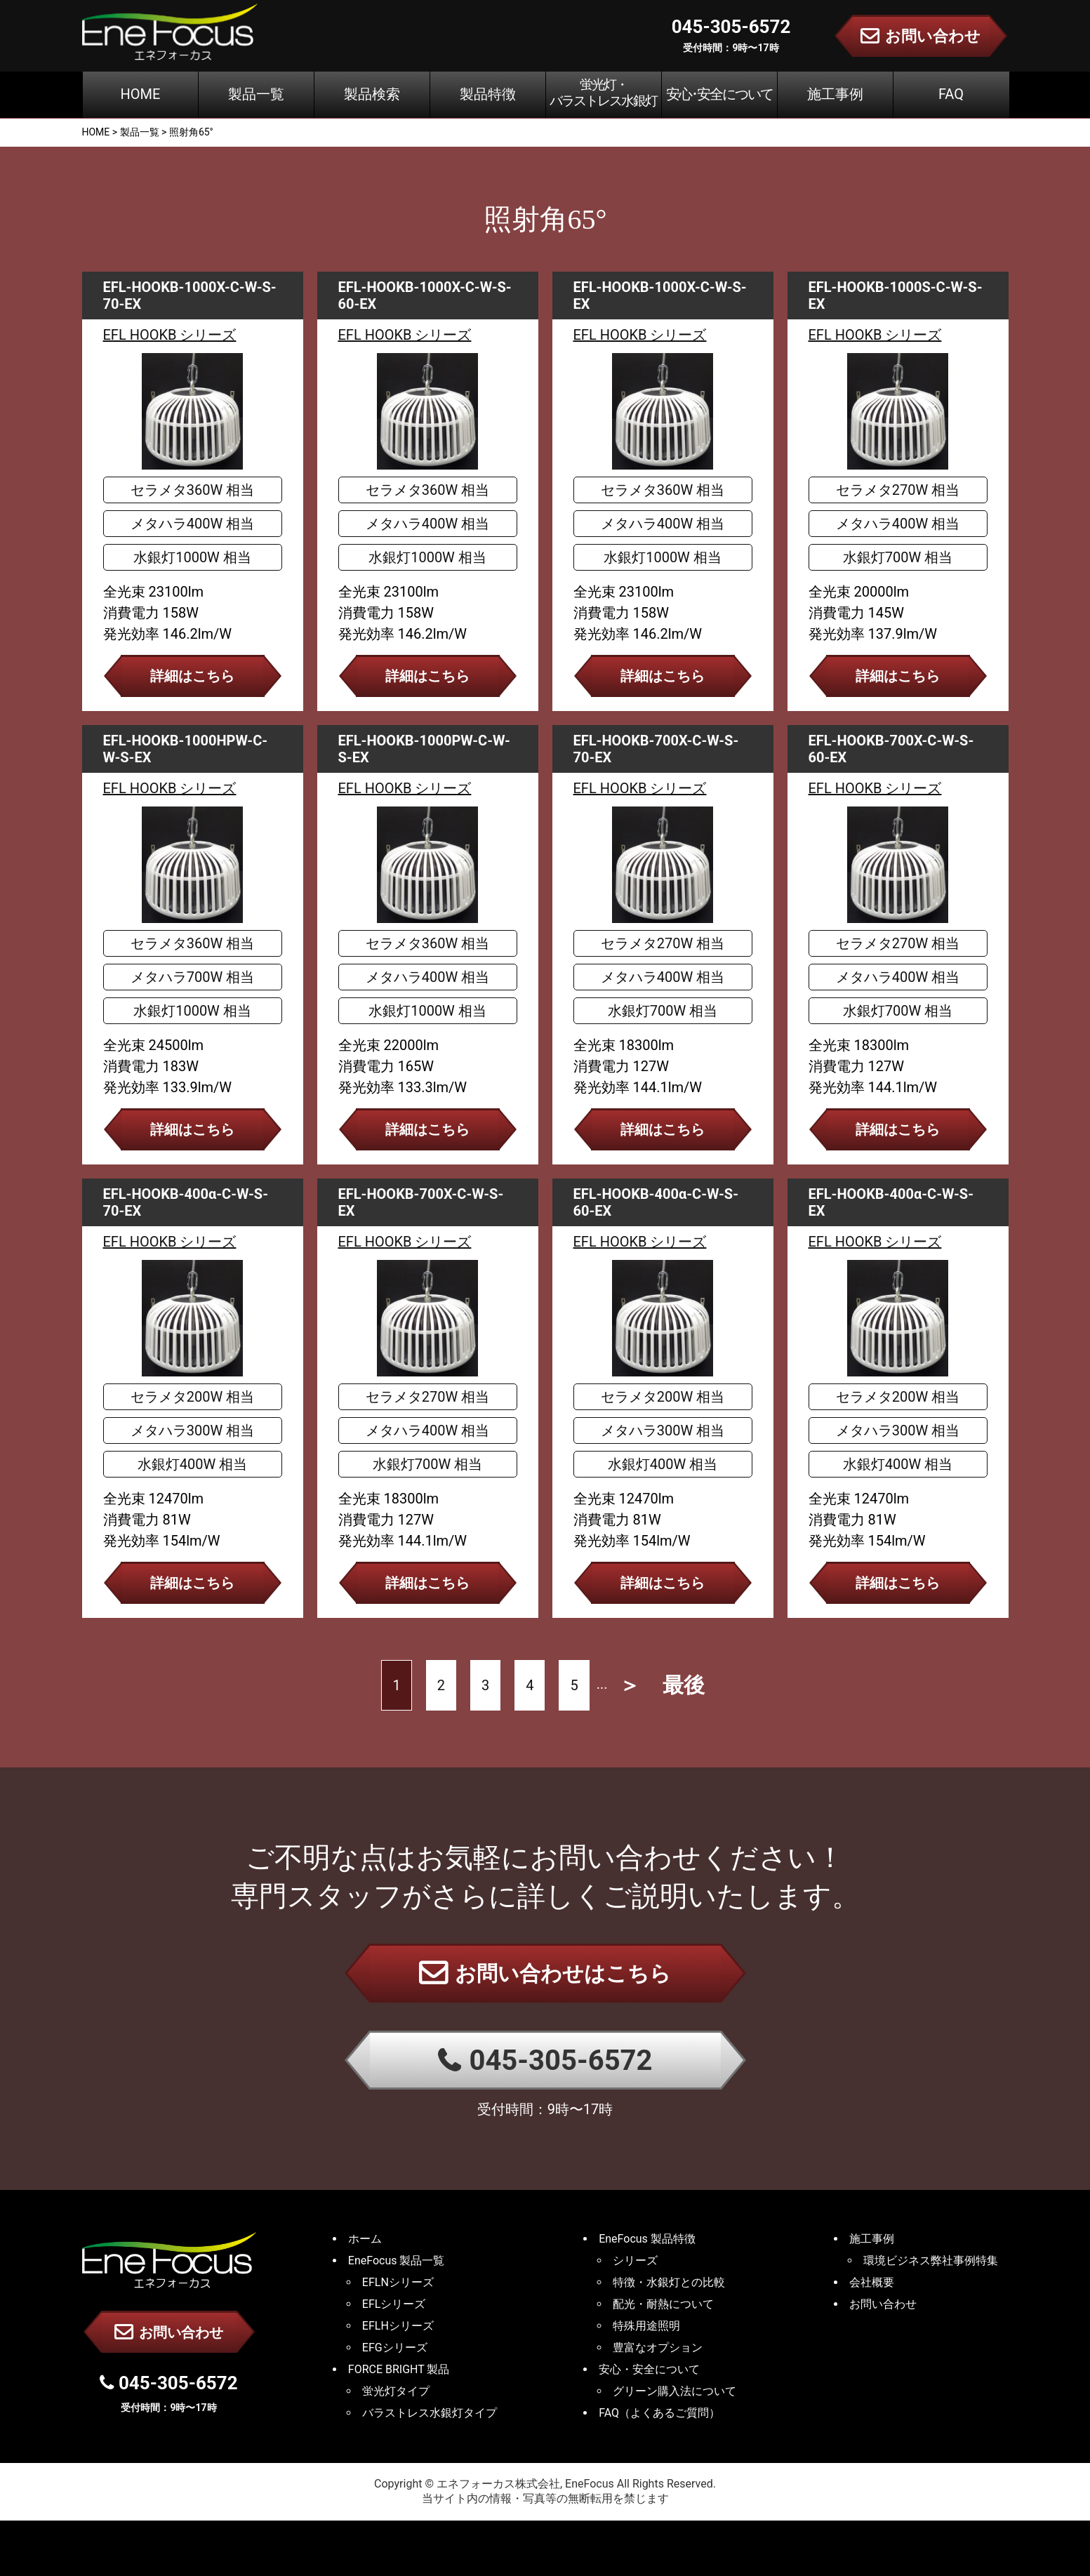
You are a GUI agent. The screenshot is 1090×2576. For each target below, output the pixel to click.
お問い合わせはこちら (545, 1972)
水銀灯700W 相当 (897, 557)
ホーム (365, 2238)
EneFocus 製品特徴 (647, 2238)
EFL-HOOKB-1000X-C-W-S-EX (660, 295)
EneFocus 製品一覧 (396, 2260)
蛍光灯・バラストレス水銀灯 (603, 93)
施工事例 (835, 94)
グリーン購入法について (674, 2391)
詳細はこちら (192, 676)
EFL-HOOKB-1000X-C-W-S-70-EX (190, 295)
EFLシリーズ (394, 2304)
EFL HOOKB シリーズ (170, 334)
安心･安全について (719, 94)
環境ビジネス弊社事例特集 (930, 2260)
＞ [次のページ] (629, 1685)
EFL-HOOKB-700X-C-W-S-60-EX (891, 749)
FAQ (951, 94)
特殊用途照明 (646, 2325)
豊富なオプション (658, 2347)
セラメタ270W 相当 (897, 490)
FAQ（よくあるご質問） (659, 2412)
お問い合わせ (168, 2332)
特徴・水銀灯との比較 (669, 2282)
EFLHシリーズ (398, 2325)
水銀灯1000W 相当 (192, 557)
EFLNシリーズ (398, 2282)
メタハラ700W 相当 (192, 977)
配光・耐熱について (663, 2304)
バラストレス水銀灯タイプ (429, 2412)
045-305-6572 (545, 2060)
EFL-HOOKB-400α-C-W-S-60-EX (656, 1202)
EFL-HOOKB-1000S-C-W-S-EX (896, 295)
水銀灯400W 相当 (192, 1464)
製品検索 (372, 94)
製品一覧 (256, 94)
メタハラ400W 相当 (192, 523)
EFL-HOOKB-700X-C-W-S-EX (421, 1202)
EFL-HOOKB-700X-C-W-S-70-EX (656, 749)
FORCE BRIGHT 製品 (399, 2369)
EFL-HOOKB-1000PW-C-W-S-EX (424, 749)
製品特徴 (488, 94)
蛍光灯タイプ (396, 2391)
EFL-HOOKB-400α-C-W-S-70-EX (186, 1202)
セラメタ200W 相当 (192, 1396)
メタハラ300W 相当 (192, 1430)
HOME (141, 94)
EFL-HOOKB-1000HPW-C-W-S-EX (185, 749)
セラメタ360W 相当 (192, 490)
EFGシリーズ (394, 2347)
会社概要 (871, 2282)
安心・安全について (649, 2369)
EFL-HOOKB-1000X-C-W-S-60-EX (425, 295)
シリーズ (635, 2260)
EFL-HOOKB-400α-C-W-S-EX (891, 1202)
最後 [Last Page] (684, 1685)
